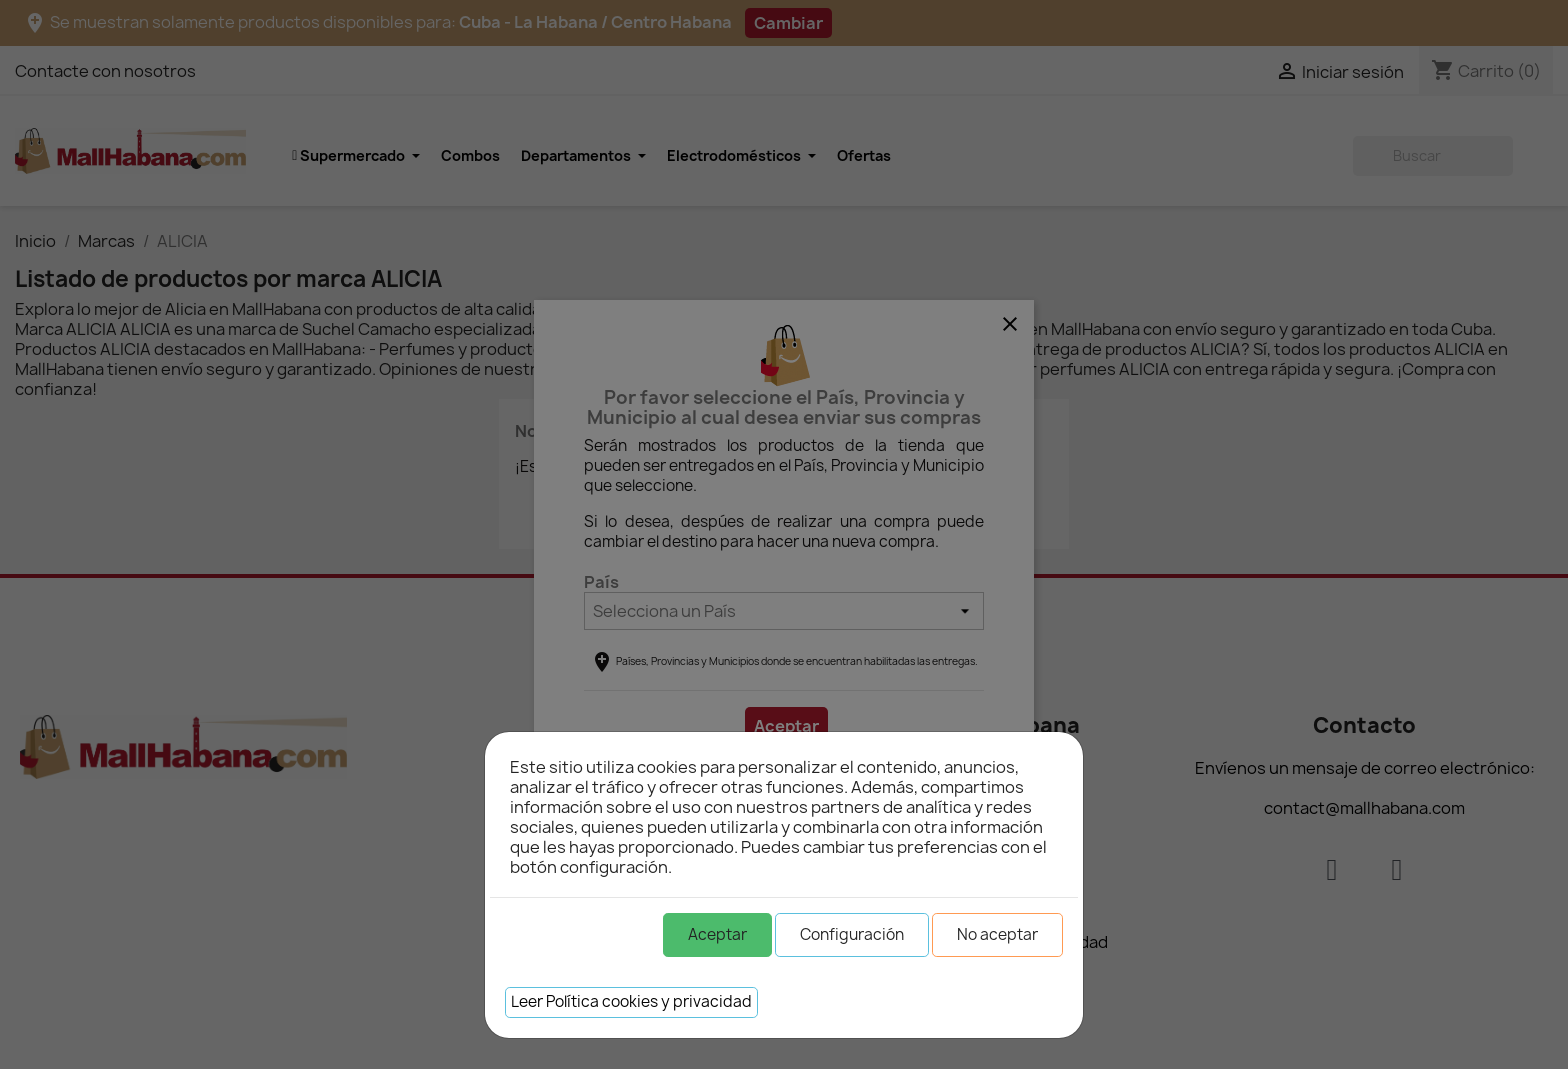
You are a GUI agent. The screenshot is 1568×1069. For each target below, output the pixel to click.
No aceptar (997, 934)
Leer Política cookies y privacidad (631, 1001)
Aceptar (717, 934)
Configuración (852, 934)
